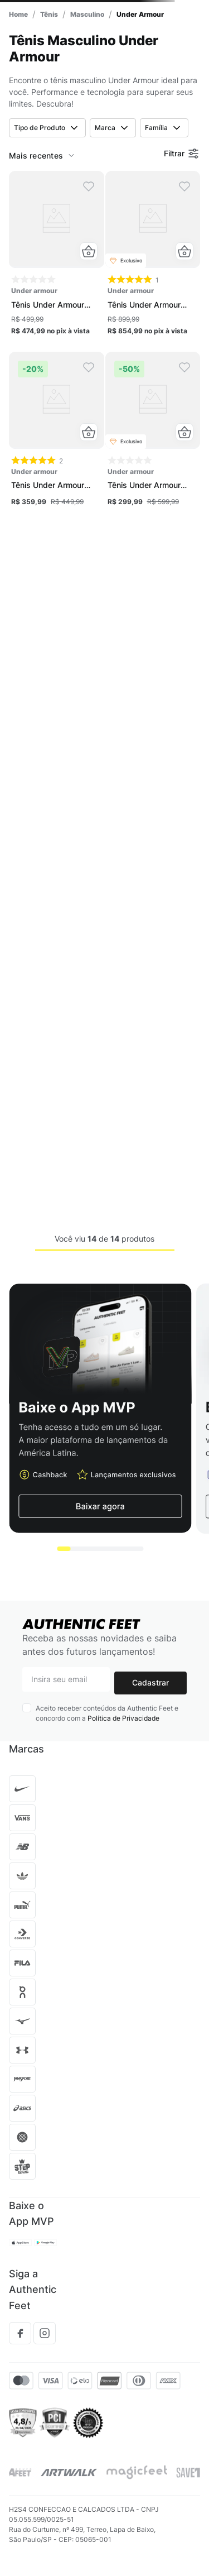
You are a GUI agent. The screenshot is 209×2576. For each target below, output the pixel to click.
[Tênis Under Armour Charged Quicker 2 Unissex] (56, 257)
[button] (89, 251)
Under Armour (140, 14)
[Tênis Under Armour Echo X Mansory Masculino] (153, 257)
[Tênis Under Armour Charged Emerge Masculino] (153, 433)
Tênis (49, 14)
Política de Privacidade (123, 1718)
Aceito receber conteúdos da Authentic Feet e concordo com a (107, 1713)
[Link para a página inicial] (18, 14)
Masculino (87, 14)
